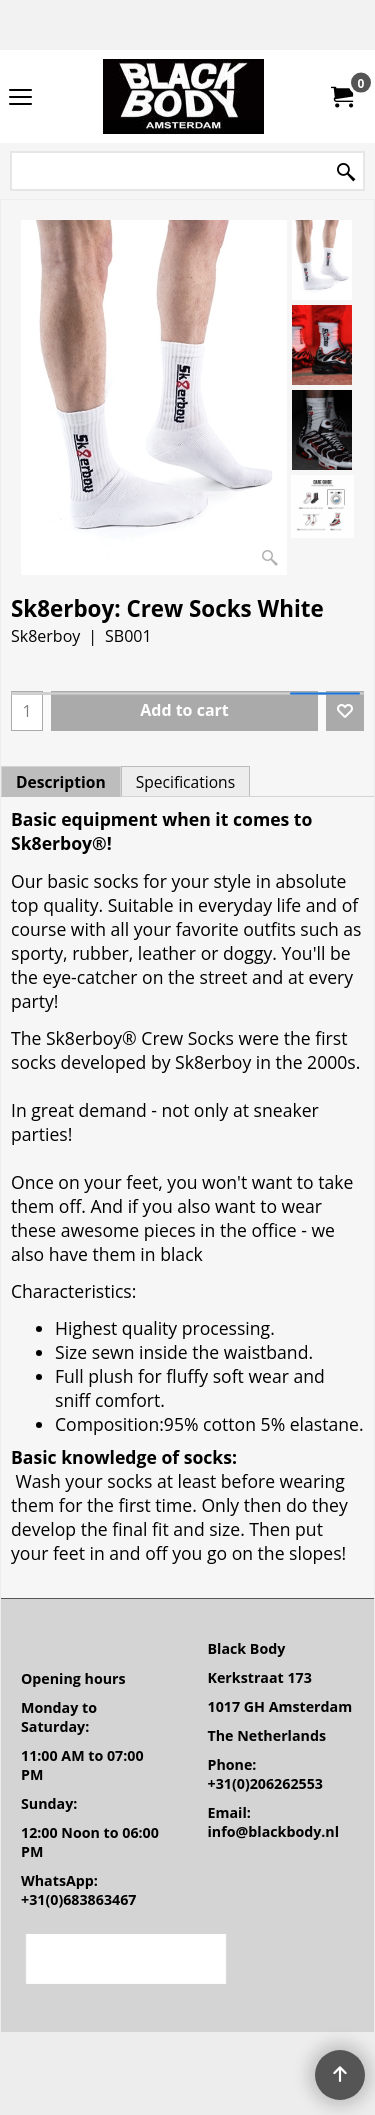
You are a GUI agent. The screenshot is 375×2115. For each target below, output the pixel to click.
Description (61, 782)
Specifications (185, 782)
